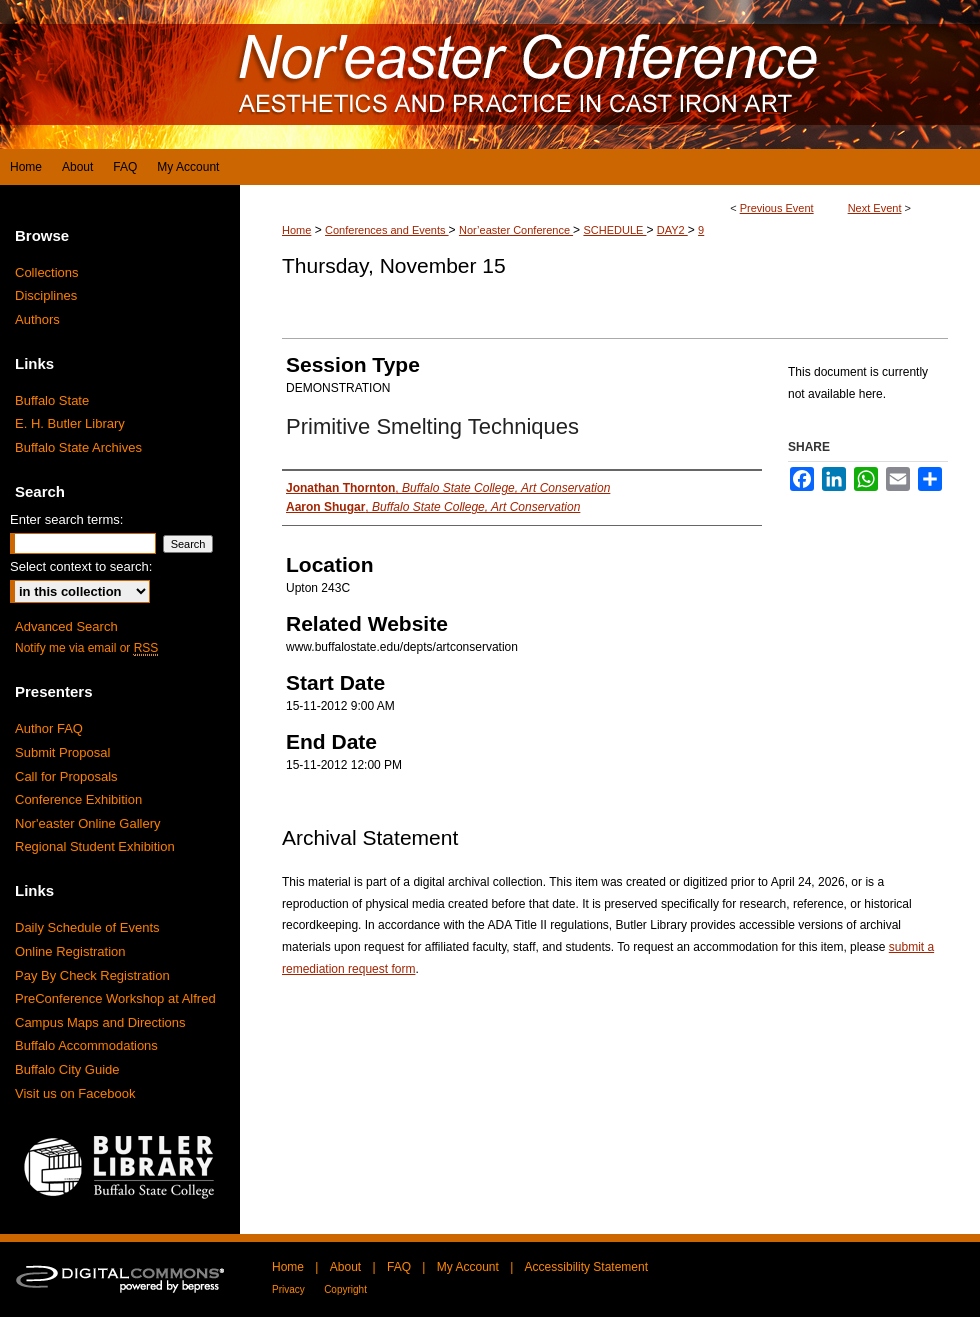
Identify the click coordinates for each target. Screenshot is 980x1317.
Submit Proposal (62, 752)
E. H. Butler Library (70, 423)
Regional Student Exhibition (95, 846)
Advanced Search (66, 626)
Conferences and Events (387, 230)
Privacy (288, 1289)
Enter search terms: (66, 519)
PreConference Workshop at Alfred (115, 998)
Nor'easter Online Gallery (88, 823)
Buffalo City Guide (67, 1069)
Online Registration (70, 951)
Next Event (875, 208)
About (345, 1267)
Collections (47, 272)
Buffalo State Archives (78, 447)
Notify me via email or (86, 648)
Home (296, 230)
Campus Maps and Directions (100, 1022)
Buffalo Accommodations (86, 1045)
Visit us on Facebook (75, 1093)
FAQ (399, 1267)
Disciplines (46, 295)
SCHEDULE (614, 230)
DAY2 (672, 230)
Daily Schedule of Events (87, 927)
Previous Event (777, 208)
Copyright (345, 1289)
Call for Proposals (66, 776)
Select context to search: (81, 566)
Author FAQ (49, 728)
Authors (37, 319)
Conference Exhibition (78, 799)
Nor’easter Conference (516, 230)
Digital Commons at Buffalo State (490, 74)
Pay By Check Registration (92, 975)
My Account (468, 1267)
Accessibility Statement (586, 1267)
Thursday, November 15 (394, 265)
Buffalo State (52, 400)
